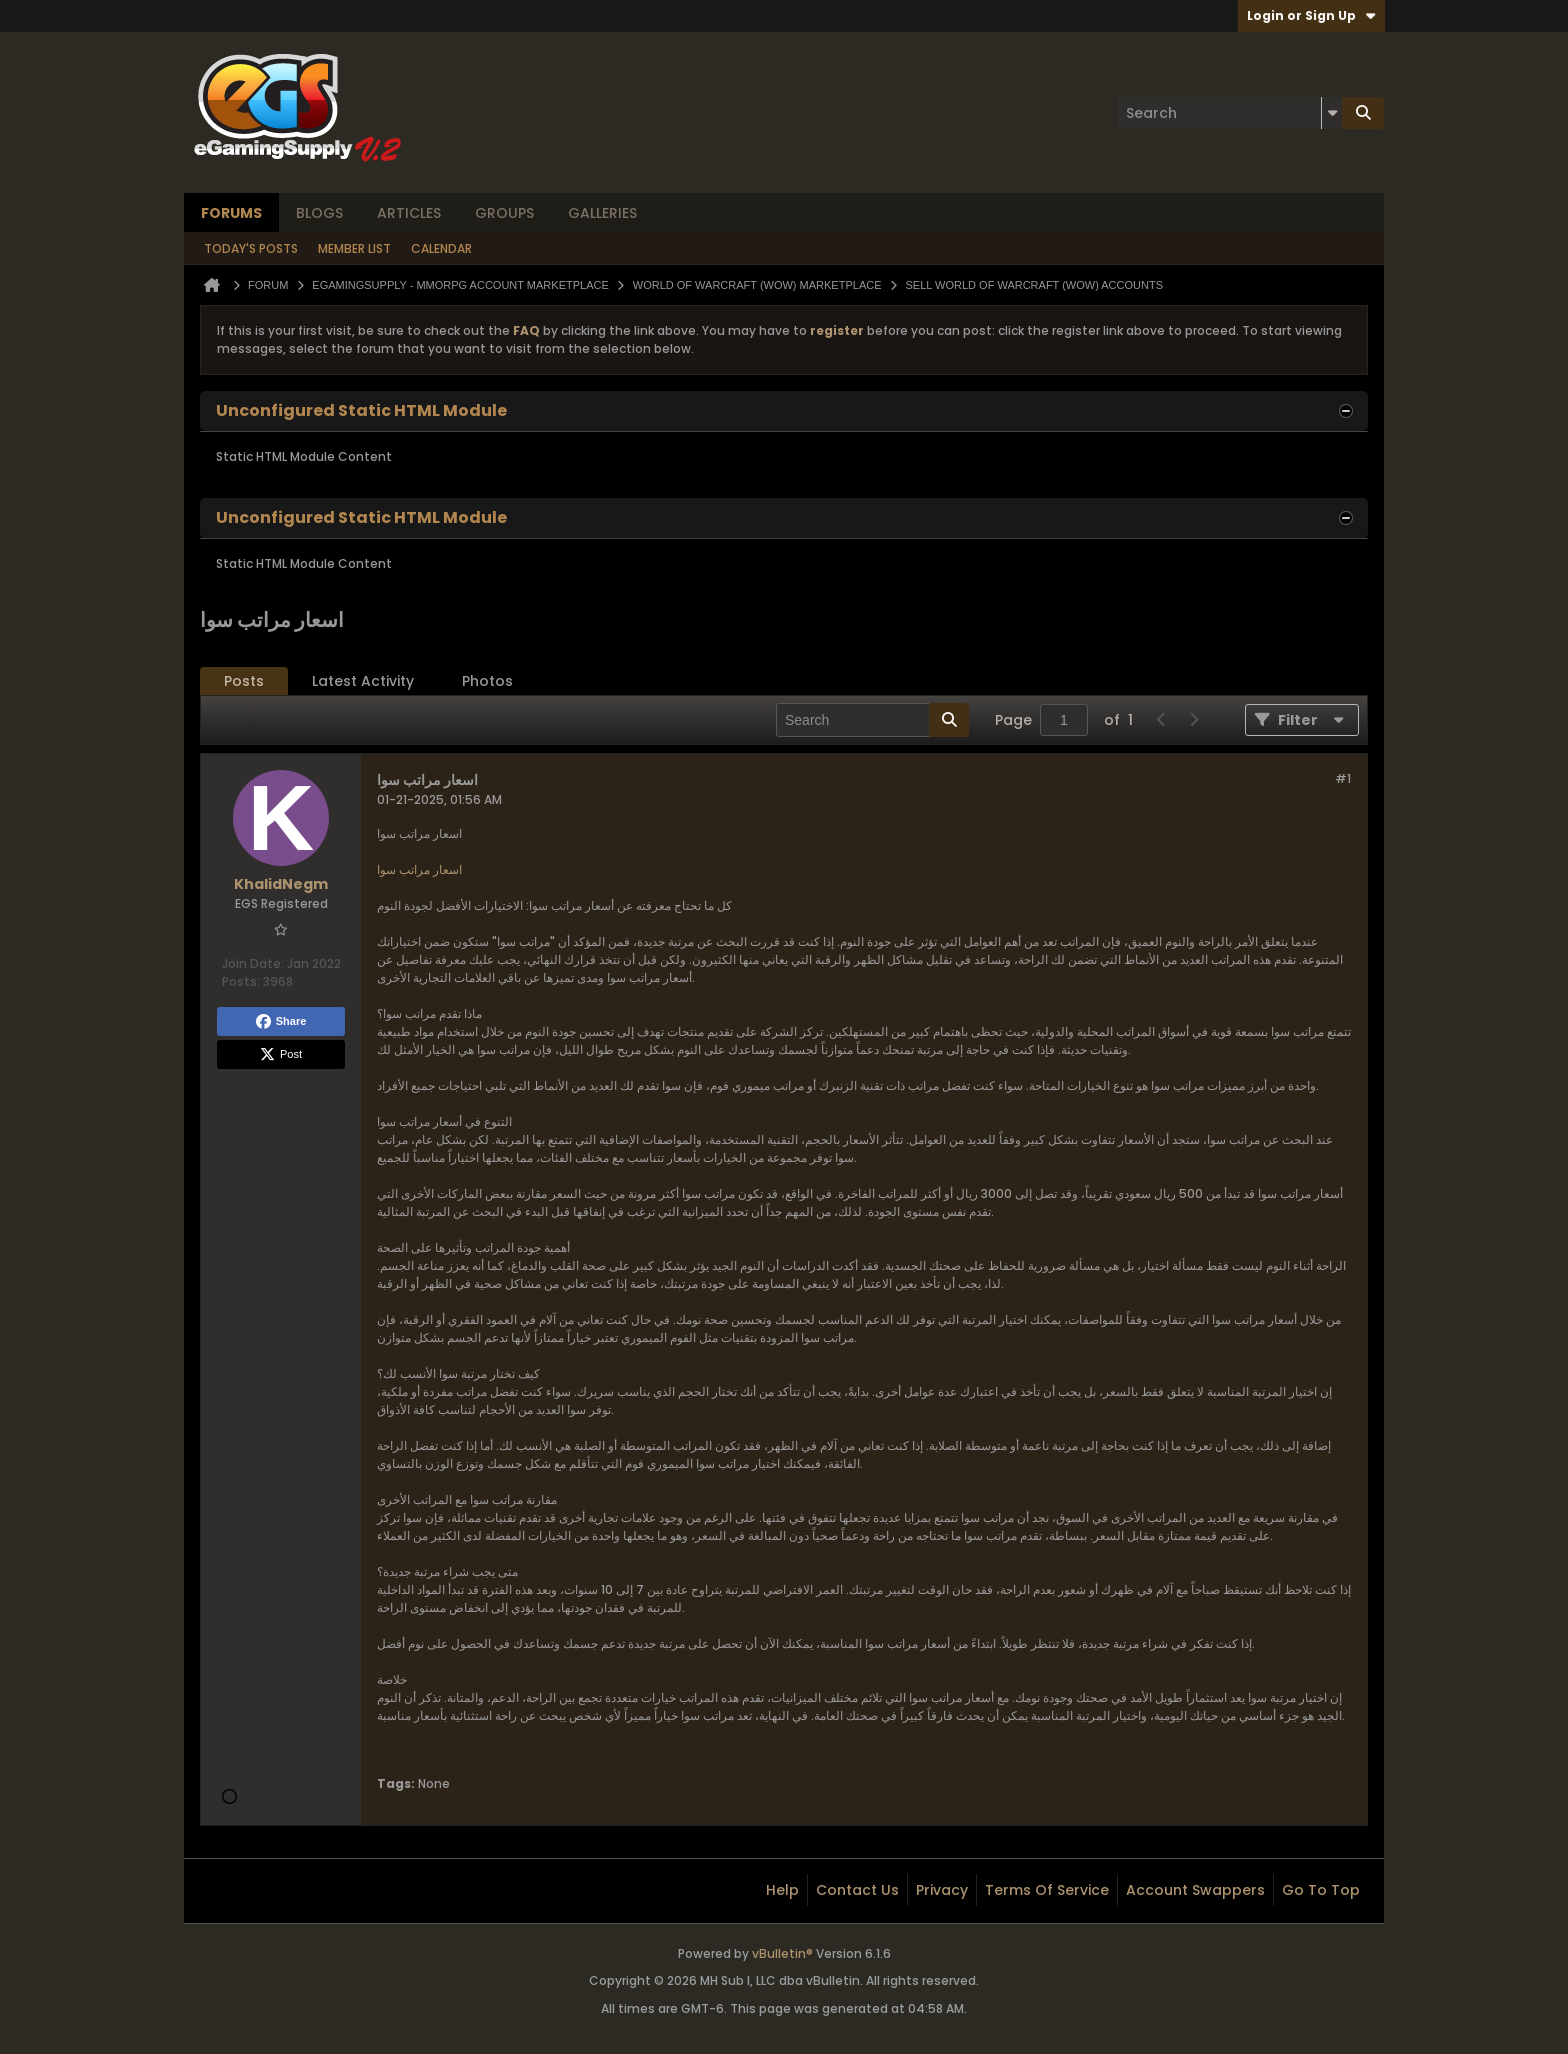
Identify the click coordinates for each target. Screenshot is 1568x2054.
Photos (487, 681)
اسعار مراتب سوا (419, 869)
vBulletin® (782, 1953)
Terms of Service (1047, 1890)
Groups (504, 213)
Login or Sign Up (1311, 15)
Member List (354, 248)
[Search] (1230, 113)
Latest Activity (363, 681)
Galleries (602, 213)
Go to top (1321, 1890)
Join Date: (253, 963)
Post (281, 1055)
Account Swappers (1195, 1890)
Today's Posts (251, 248)
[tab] (244, 681)
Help (782, 1890)
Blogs (319, 213)
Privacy (942, 1890)
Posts (244, 681)
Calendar (441, 248)
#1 (1343, 778)
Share (281, 1022)
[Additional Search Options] (1332, 113)
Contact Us (857, 1890)
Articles (409, 213)
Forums (231, 213)
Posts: (241, 981)
